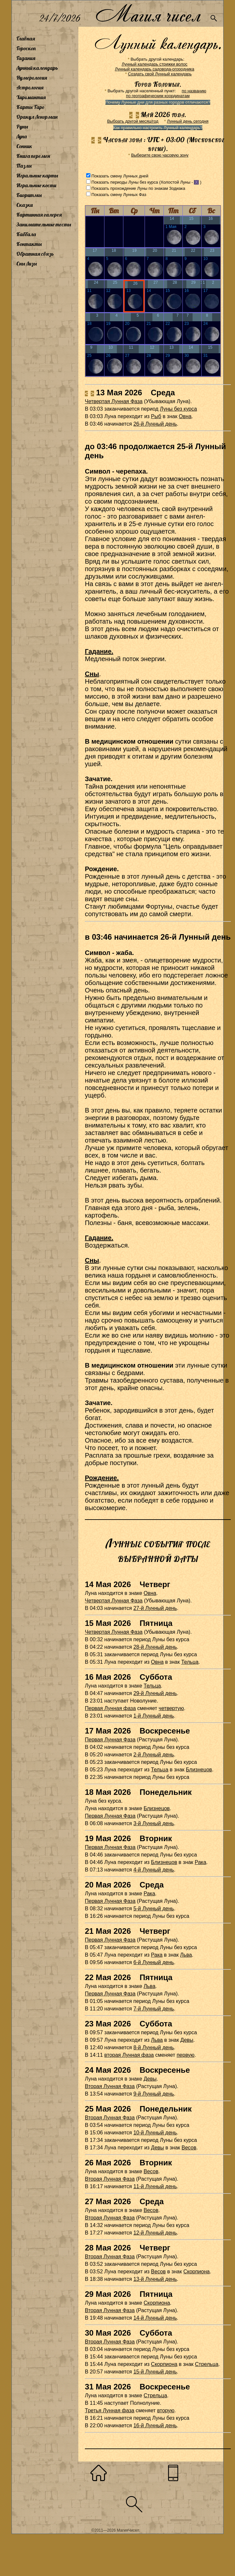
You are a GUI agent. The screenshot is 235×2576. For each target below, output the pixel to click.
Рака (200, 1862)
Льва (186, 1955)
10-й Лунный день (155, 2132)
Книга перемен (33, 156)
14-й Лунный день (155, 2318)
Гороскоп (26, 48)
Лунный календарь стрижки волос (155, 64)
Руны (22, 126)
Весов (188, 2147)
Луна (21, 136)
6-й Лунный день (153, 1962)
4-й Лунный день (153, 1869)
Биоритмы (29, 195)
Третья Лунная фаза (109, 2410)
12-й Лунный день (155, 2232)
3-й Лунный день (153, 1823)
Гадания (25, 58)
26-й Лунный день (155, 424)
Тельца (189, 1662)
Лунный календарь (37, 68)
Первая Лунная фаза (110, 1708)
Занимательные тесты (43, 224)
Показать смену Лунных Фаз (118, 194)
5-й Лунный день (153, 1908)
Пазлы (24, 165)
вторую (165, 2410)
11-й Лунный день (155, 2186)
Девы (187, 2040)
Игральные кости (36, 185)
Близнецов (199, 1769)
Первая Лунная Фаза (110, 1739)
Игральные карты (37, 175)
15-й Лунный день (155, 2371)
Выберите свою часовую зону (160, 155)
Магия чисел (148, 13)
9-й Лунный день (153, 2094)
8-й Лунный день (153, 2047)
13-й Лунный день (155, 2279)
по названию (194, 90)
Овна (185, 416)
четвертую (171, 1708)
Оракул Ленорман (36, 117)
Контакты (29, 244)
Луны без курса (178, 409)
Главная (25, 38)
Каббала (26, 234)
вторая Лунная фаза (129, 2055)
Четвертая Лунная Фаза (114, 401)
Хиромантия (31, 97)
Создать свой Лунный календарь (160, 73)
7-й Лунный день (153, 2008)
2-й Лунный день (153, 1754)
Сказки (24, 205)
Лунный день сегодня (188, 121)
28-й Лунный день (155, 1647)
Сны (92, 673)
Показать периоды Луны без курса (124, 182)
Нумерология (31, 77)
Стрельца (206, 2364)
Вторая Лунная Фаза (110, 2086)
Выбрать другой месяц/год (132, 121)
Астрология (29, 87)
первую (186, 2055)
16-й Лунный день (155, 2425)
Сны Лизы (26, 263)
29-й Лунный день (155, 1693)
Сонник (24, 146)
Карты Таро (30, 107)
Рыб (156, 416)
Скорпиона (196, 2271)
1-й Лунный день (153, 1716)
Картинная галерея (39, 214)
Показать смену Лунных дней (119, 176)
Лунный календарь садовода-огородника (154, 69)
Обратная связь (35, 253)
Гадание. (99, 651)
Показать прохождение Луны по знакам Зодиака (138, 188)
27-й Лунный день (155, 1608)
